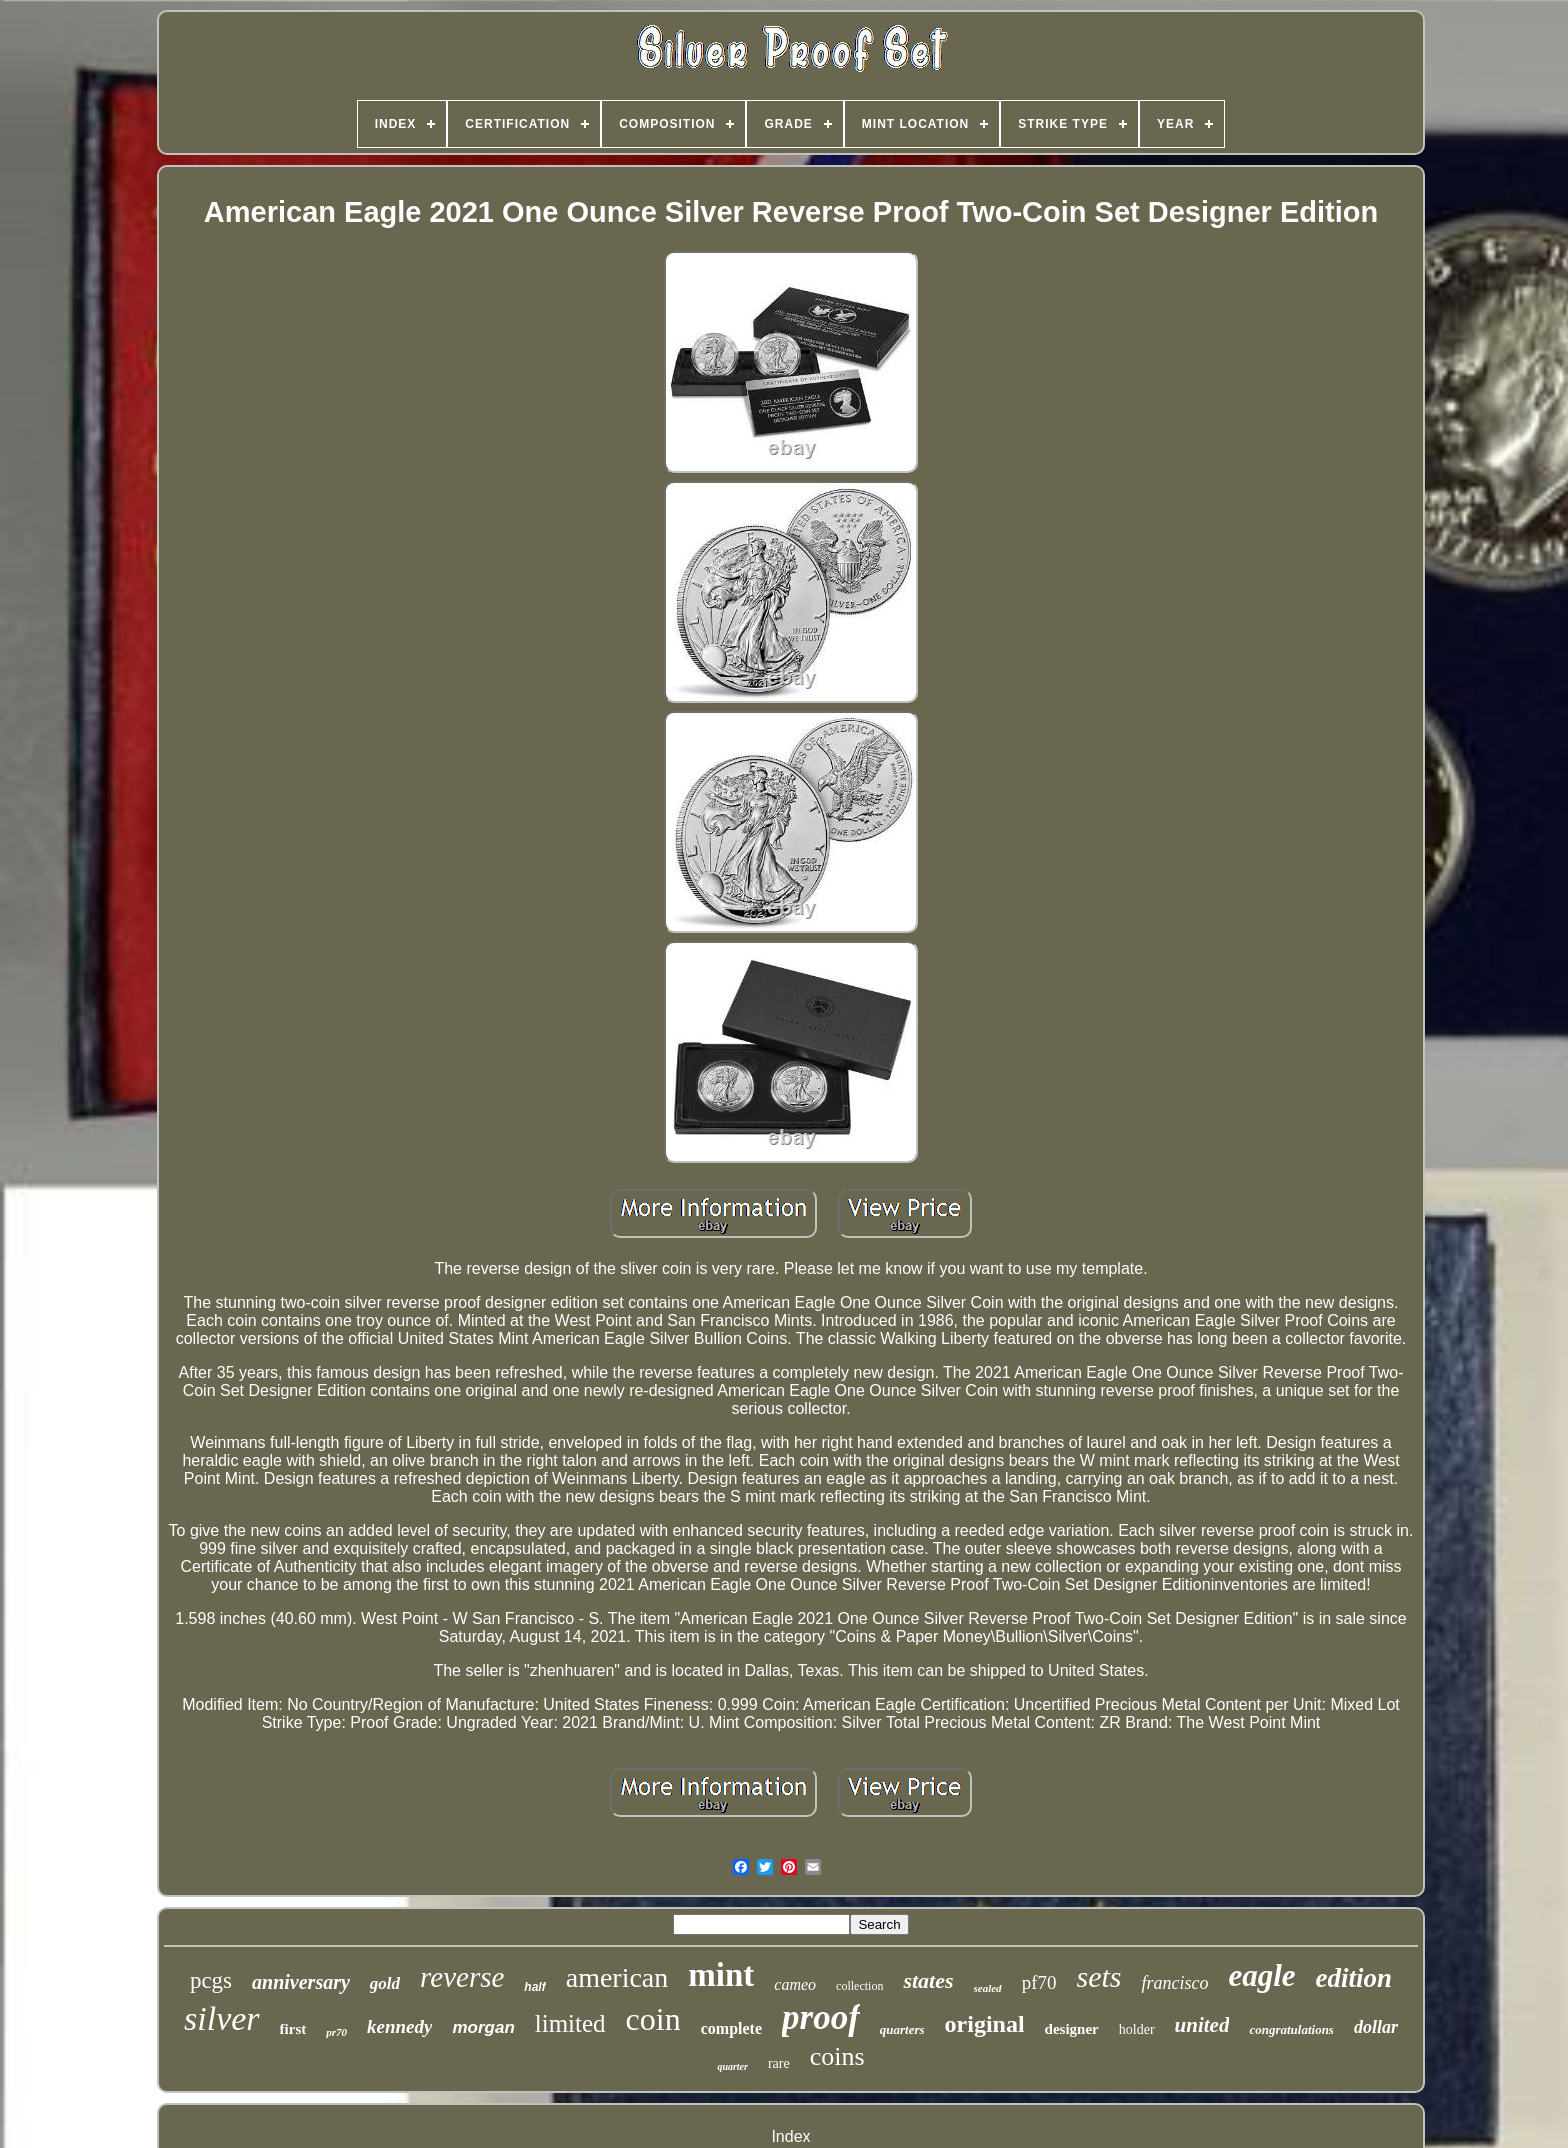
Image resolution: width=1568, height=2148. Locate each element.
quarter (732, 2066)
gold (385, 1983)
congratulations (1291, 2029)
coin (653, 2019)
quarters (902, 2029)
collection (859, 1986)
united (1202, 2025)
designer (1072, 2029)
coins (837, 2056)
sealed (988, 1988)
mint (721, 1975)
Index (790, 2136)
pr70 (336, 2032)
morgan (483, 2027)
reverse (462, 1977)
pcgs (211, 1980)
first (293, 2029)
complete (731, 2028)
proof (821, 2017)
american (617, 1977)
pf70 (1039, 1982)
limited (570, 2023)
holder (1137, 2029)
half (534, 1987)
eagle (1261, 1975)
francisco (1174, 1983)
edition (1354, 1978)
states (928, 1980)
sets (1098, 1976)
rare (779, 2063)
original (985, 2024)
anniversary (301, 1982)
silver (222, 2018)
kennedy (399, 2026)
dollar (1376, 2027)
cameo (795, 1984)
